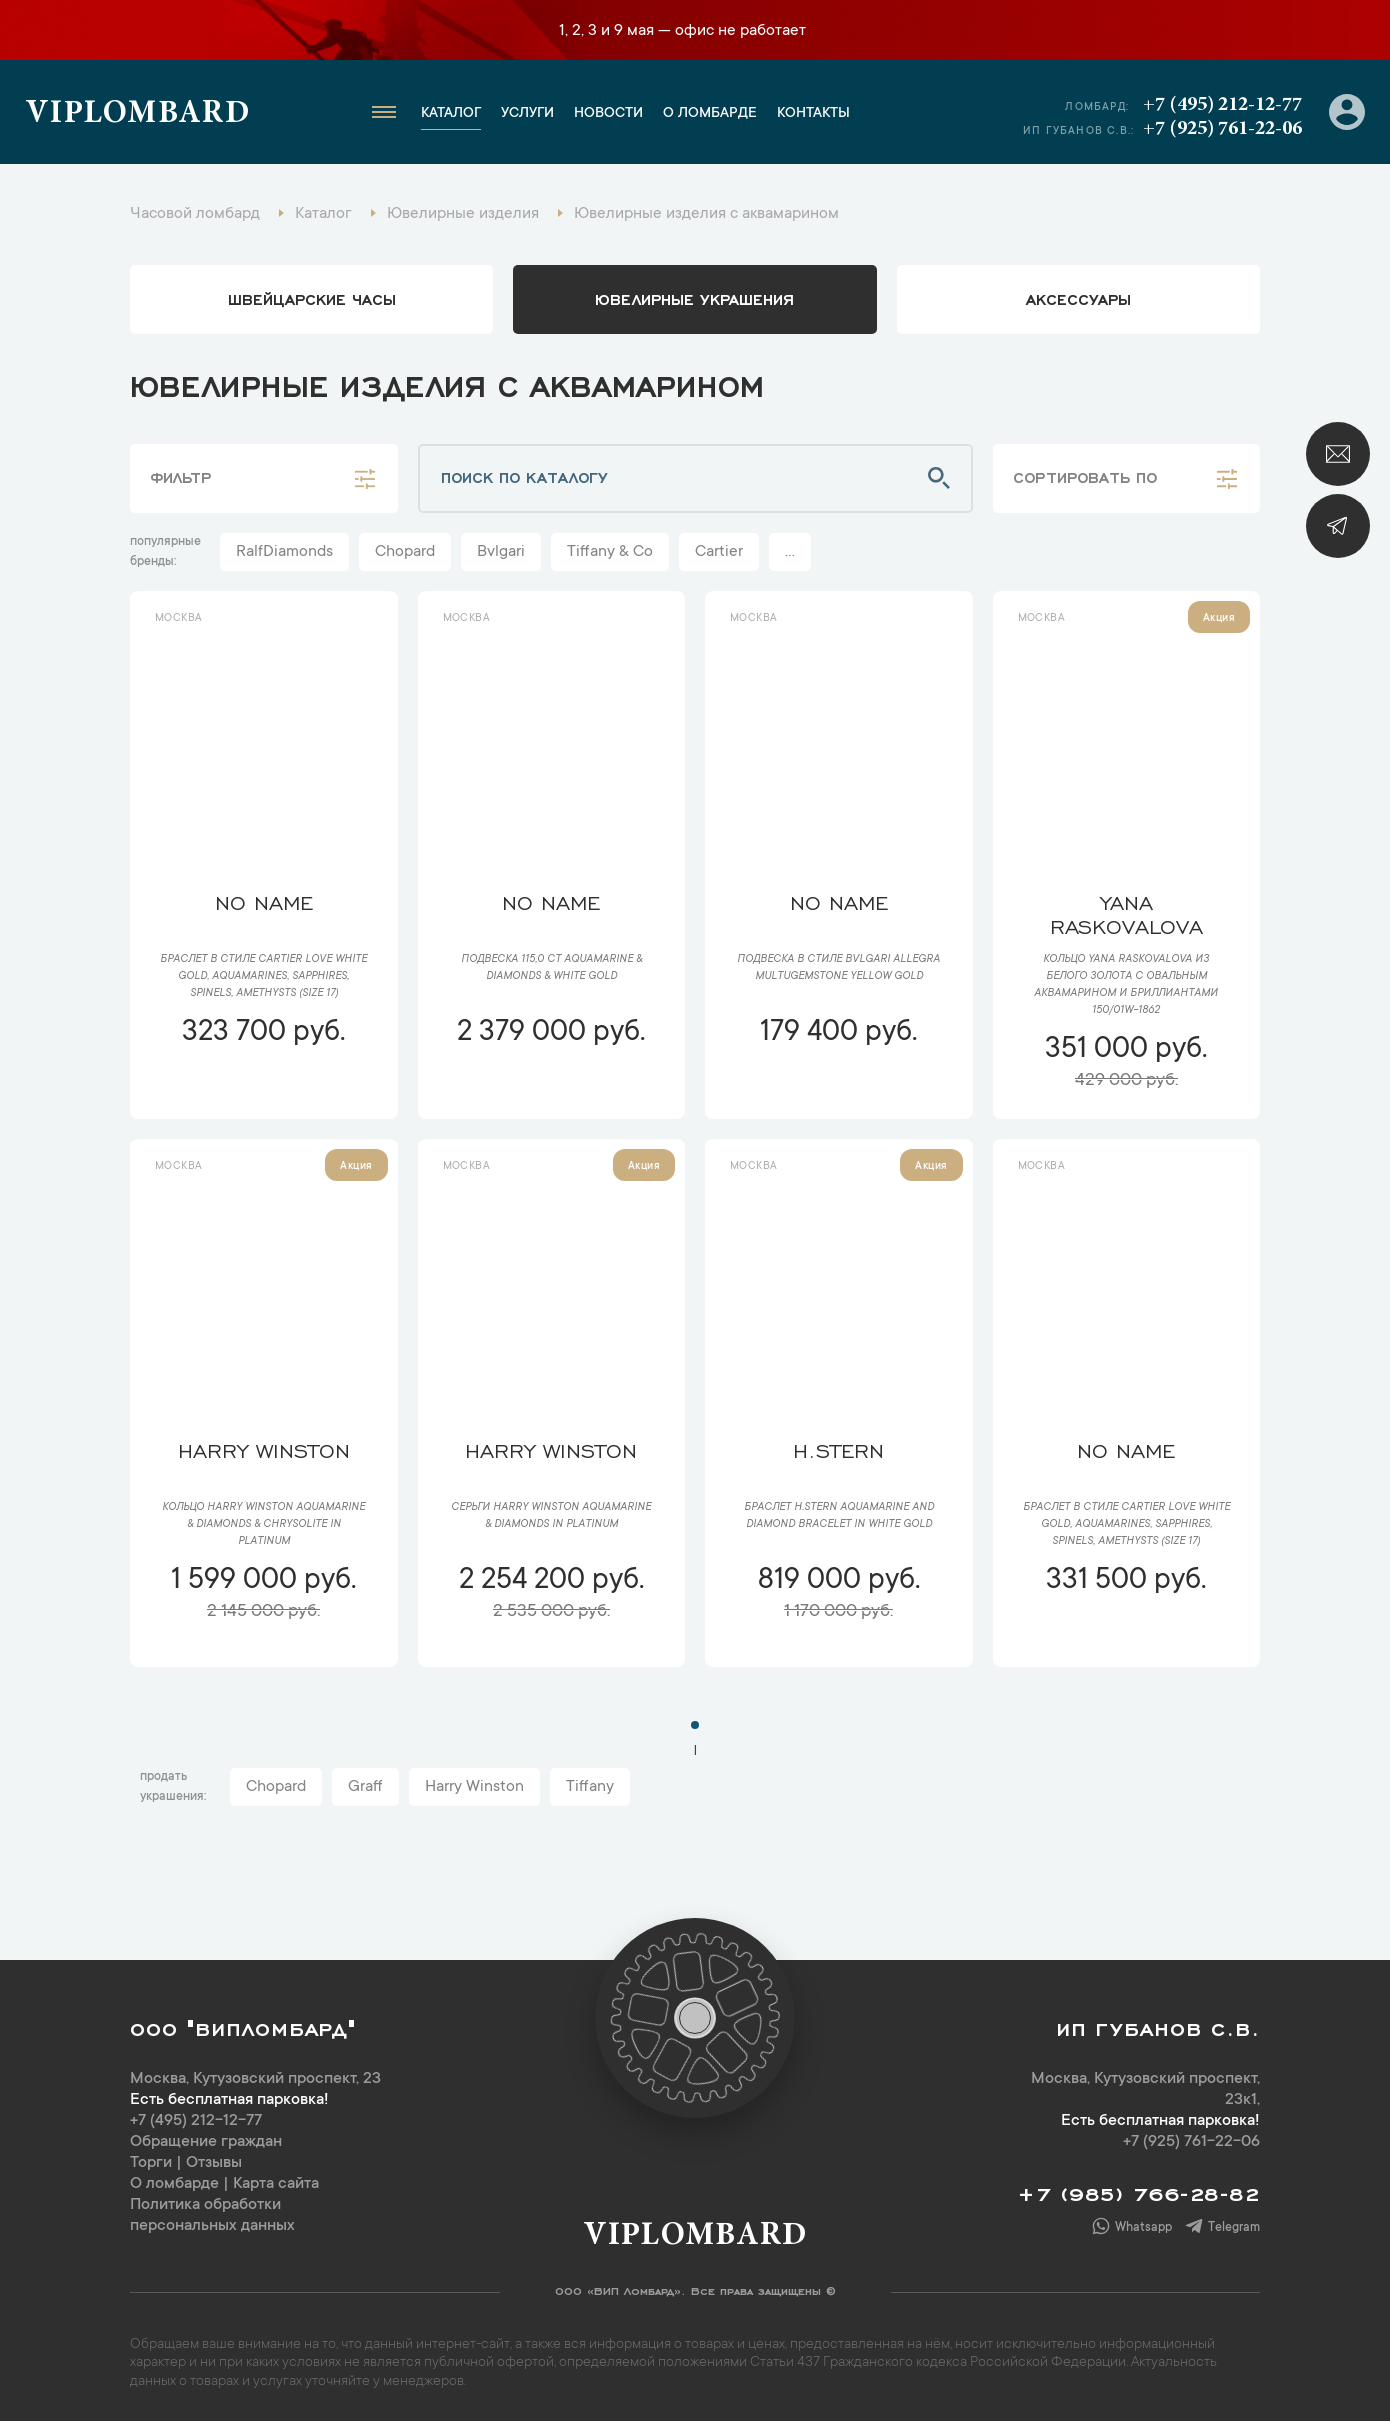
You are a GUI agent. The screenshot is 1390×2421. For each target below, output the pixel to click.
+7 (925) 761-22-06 (1222, 129)
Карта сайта (276, 2184)
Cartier (719, 552)
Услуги (527, 114)
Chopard (405, 552)
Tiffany (590, 1787)
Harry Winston (474, 1787)
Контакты (813, 114)
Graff (365, 1787)
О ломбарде (710, 114)
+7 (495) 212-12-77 (1222, 105)
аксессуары (1078, 298)
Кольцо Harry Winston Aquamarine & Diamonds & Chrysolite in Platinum (263, 1525)
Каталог (451, 114)
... (790, 552)
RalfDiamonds (284, 552)
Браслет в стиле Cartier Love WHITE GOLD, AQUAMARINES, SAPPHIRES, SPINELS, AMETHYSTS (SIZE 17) (263, 977)
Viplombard (137, 115)
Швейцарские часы (312, 298)
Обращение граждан (206, 2142)
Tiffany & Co (610, 552)
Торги (151, 2163)
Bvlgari (501, 552)
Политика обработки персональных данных (212, 2215)
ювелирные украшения (694, 298)
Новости (608, 114)
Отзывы (214, 2163)
